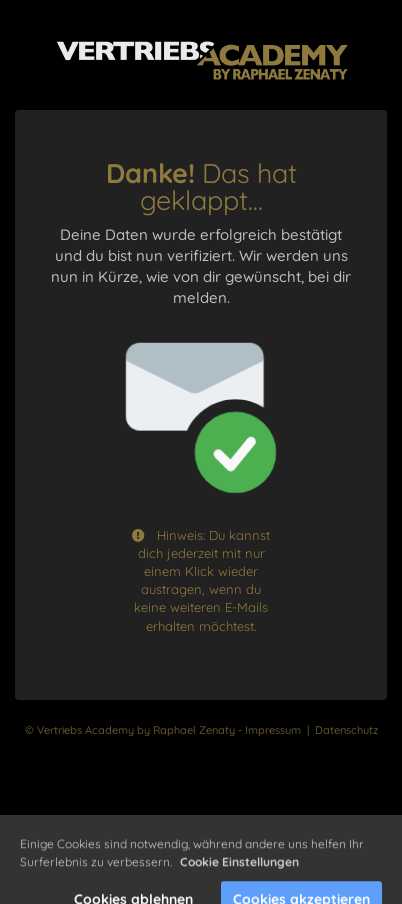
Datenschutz (346, 730)
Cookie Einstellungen (239, 873)
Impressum (273, 730)
